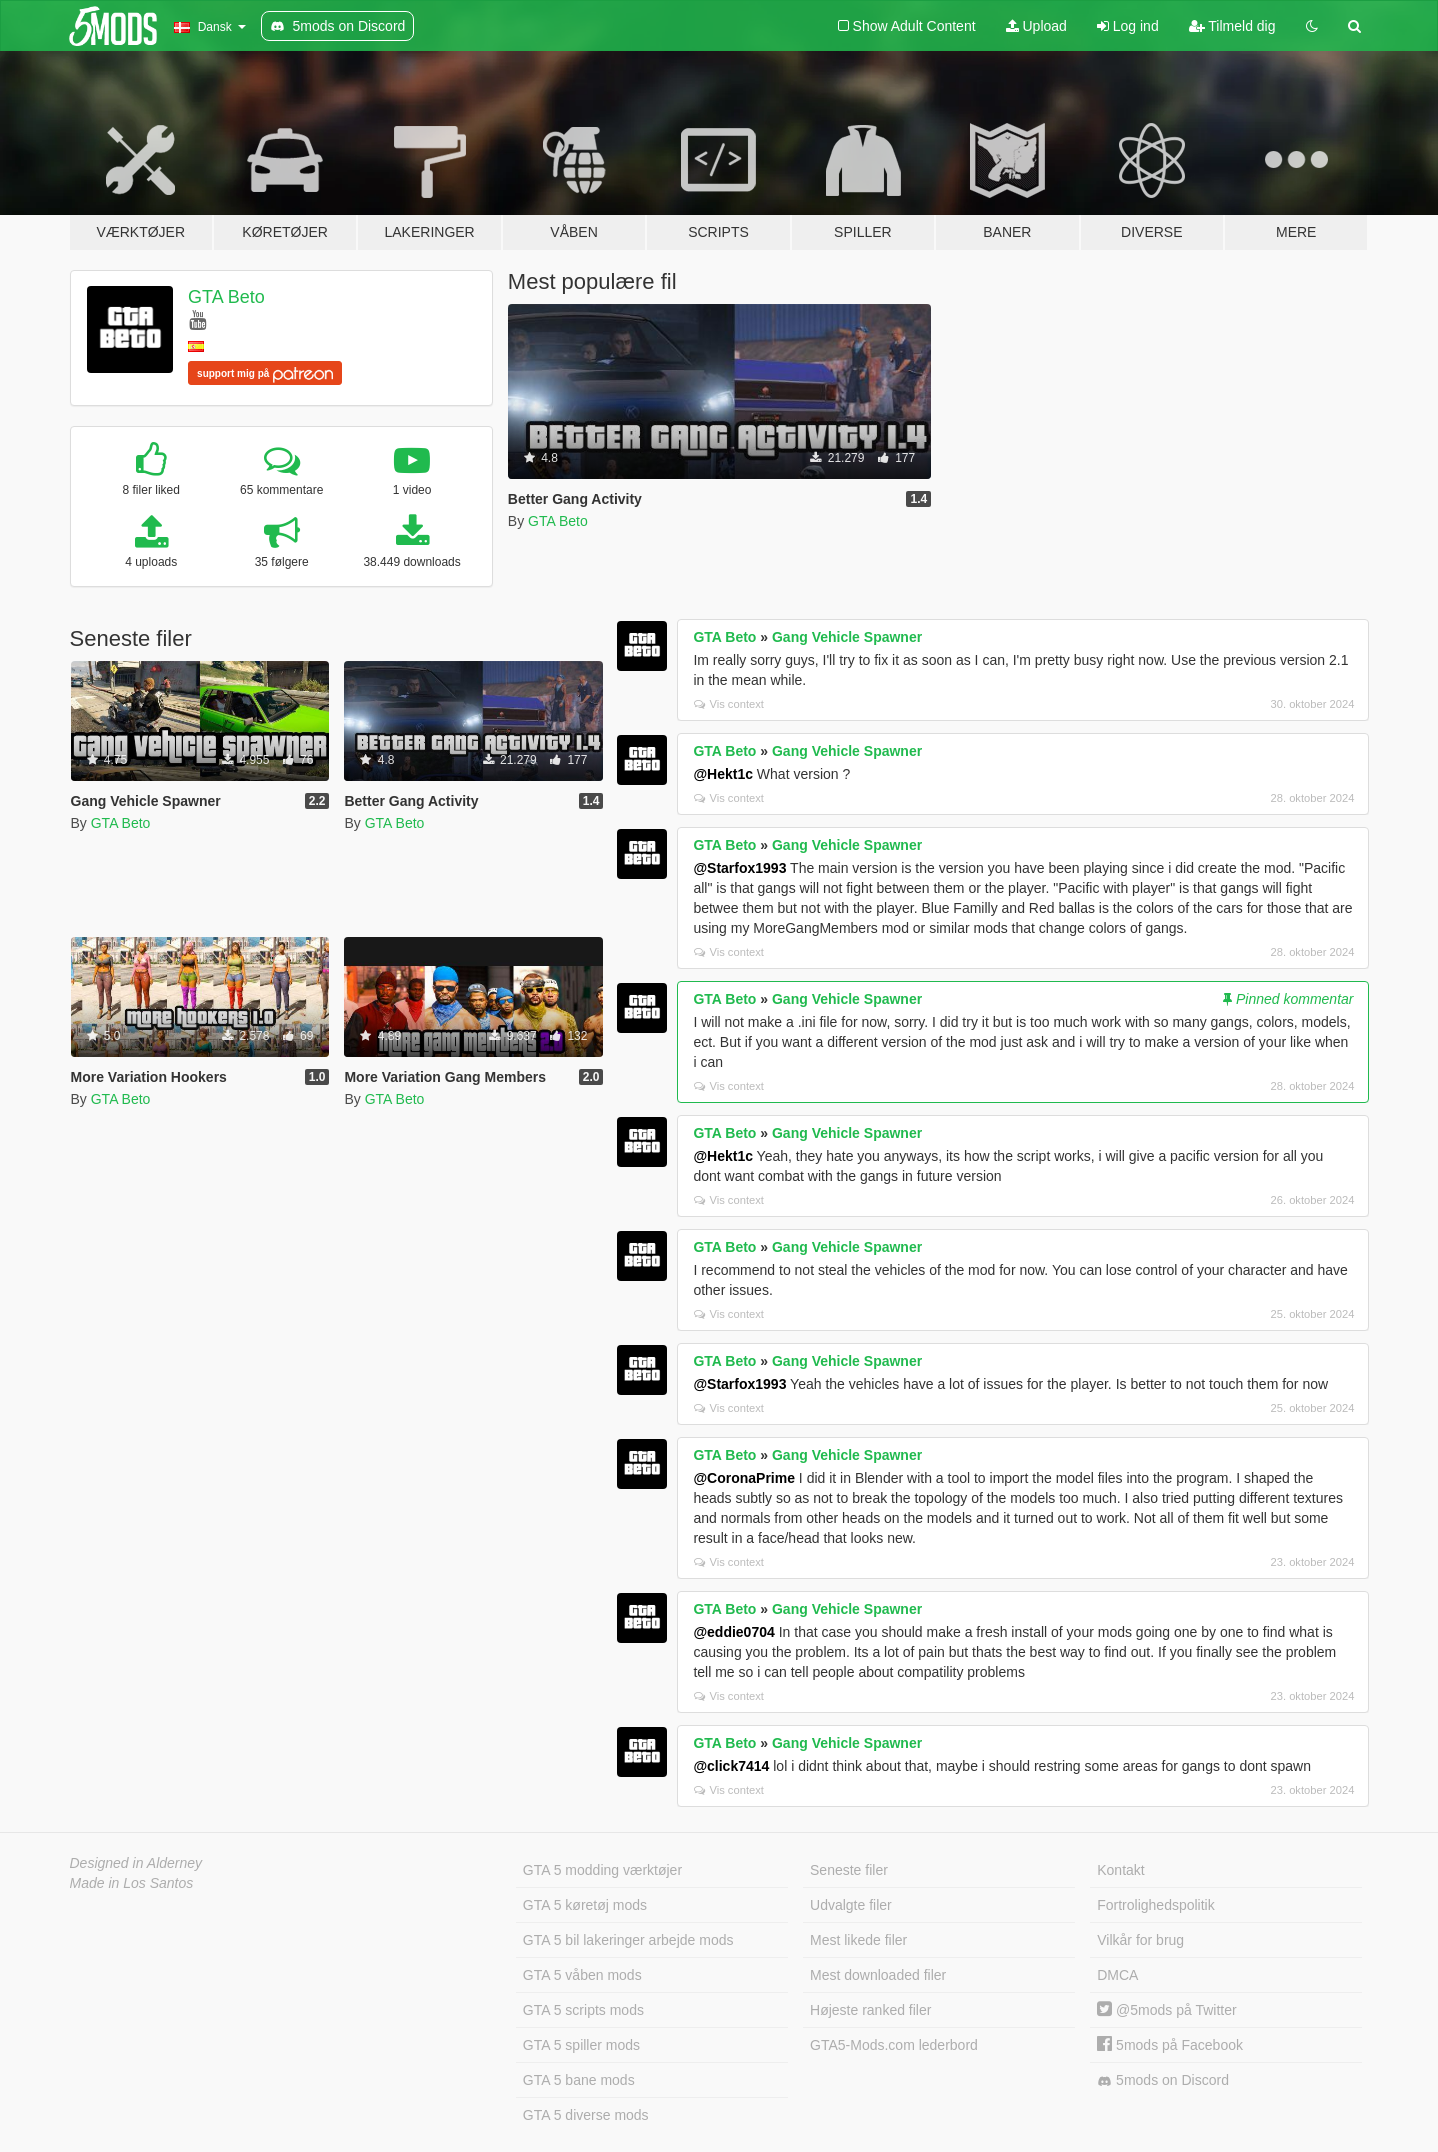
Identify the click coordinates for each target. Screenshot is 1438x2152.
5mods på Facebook (1170, 2045)
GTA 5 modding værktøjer (602, 1870)
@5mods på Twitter (1166, 2010)
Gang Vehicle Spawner (847, 637)
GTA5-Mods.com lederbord (894, 2045)
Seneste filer (849, 1870)
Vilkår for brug (1140, 1940)
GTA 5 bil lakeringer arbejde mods (628, 1940)
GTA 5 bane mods (579, 2080)
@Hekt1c (723, 774)
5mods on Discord (1163, 2080)
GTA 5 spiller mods (581, 2045)
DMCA (1117, 1975)
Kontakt (1120, 1870)
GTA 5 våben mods (582, 1975)
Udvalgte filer (851, 1905)
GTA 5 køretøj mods (585, 1905)
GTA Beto (226, 297)
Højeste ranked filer (870, 2010)
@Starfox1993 (739, 868)
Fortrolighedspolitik (1156, 1905)
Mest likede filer (858, 1940)
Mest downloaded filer (878, 1975)
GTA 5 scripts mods (583, 2010)
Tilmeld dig (1232, 26)
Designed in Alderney (136, 1863)
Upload (1036, 26)
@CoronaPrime (744, 1478)
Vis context (729, 704)
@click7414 (731, 1766)
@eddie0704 (733, 1632)
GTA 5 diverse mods (586, 2115)
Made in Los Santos (132, 1883)
